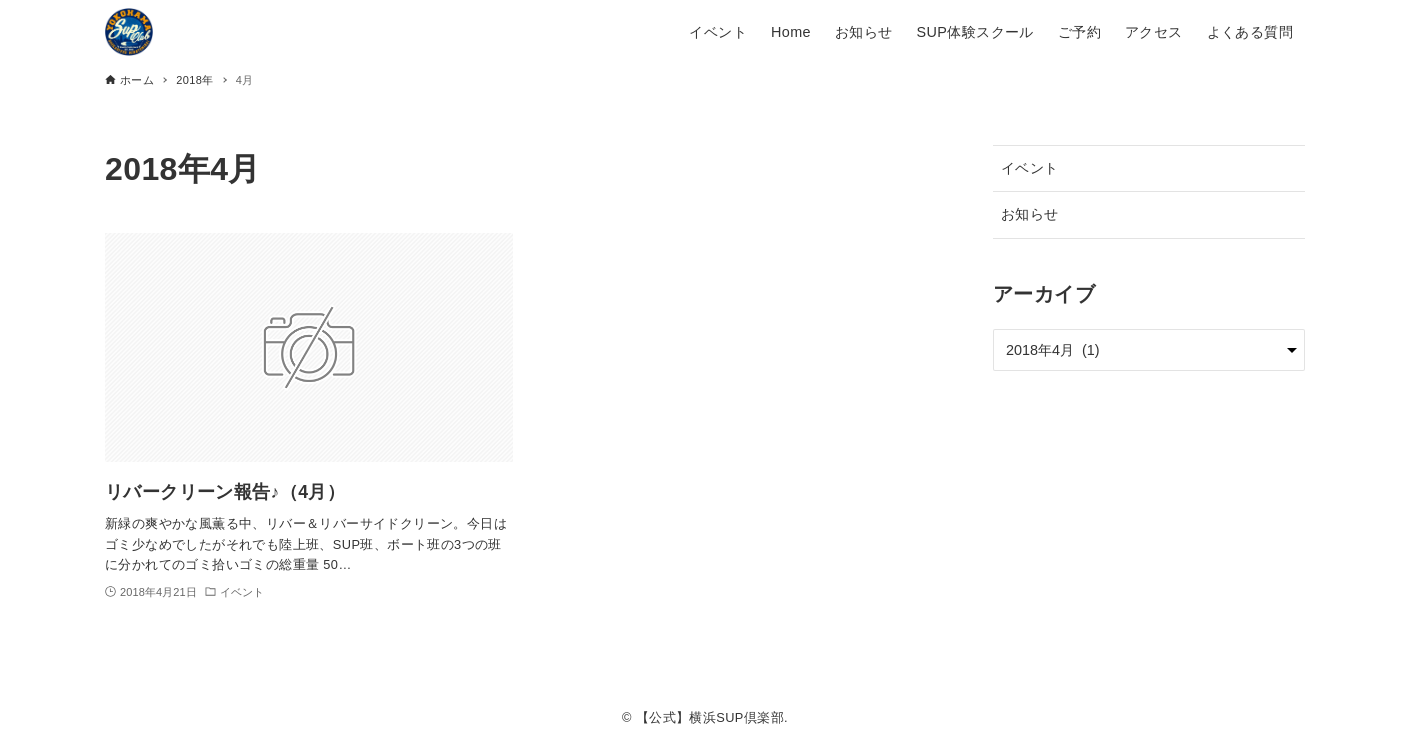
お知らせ (1030, 214)
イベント (1030, 168)
